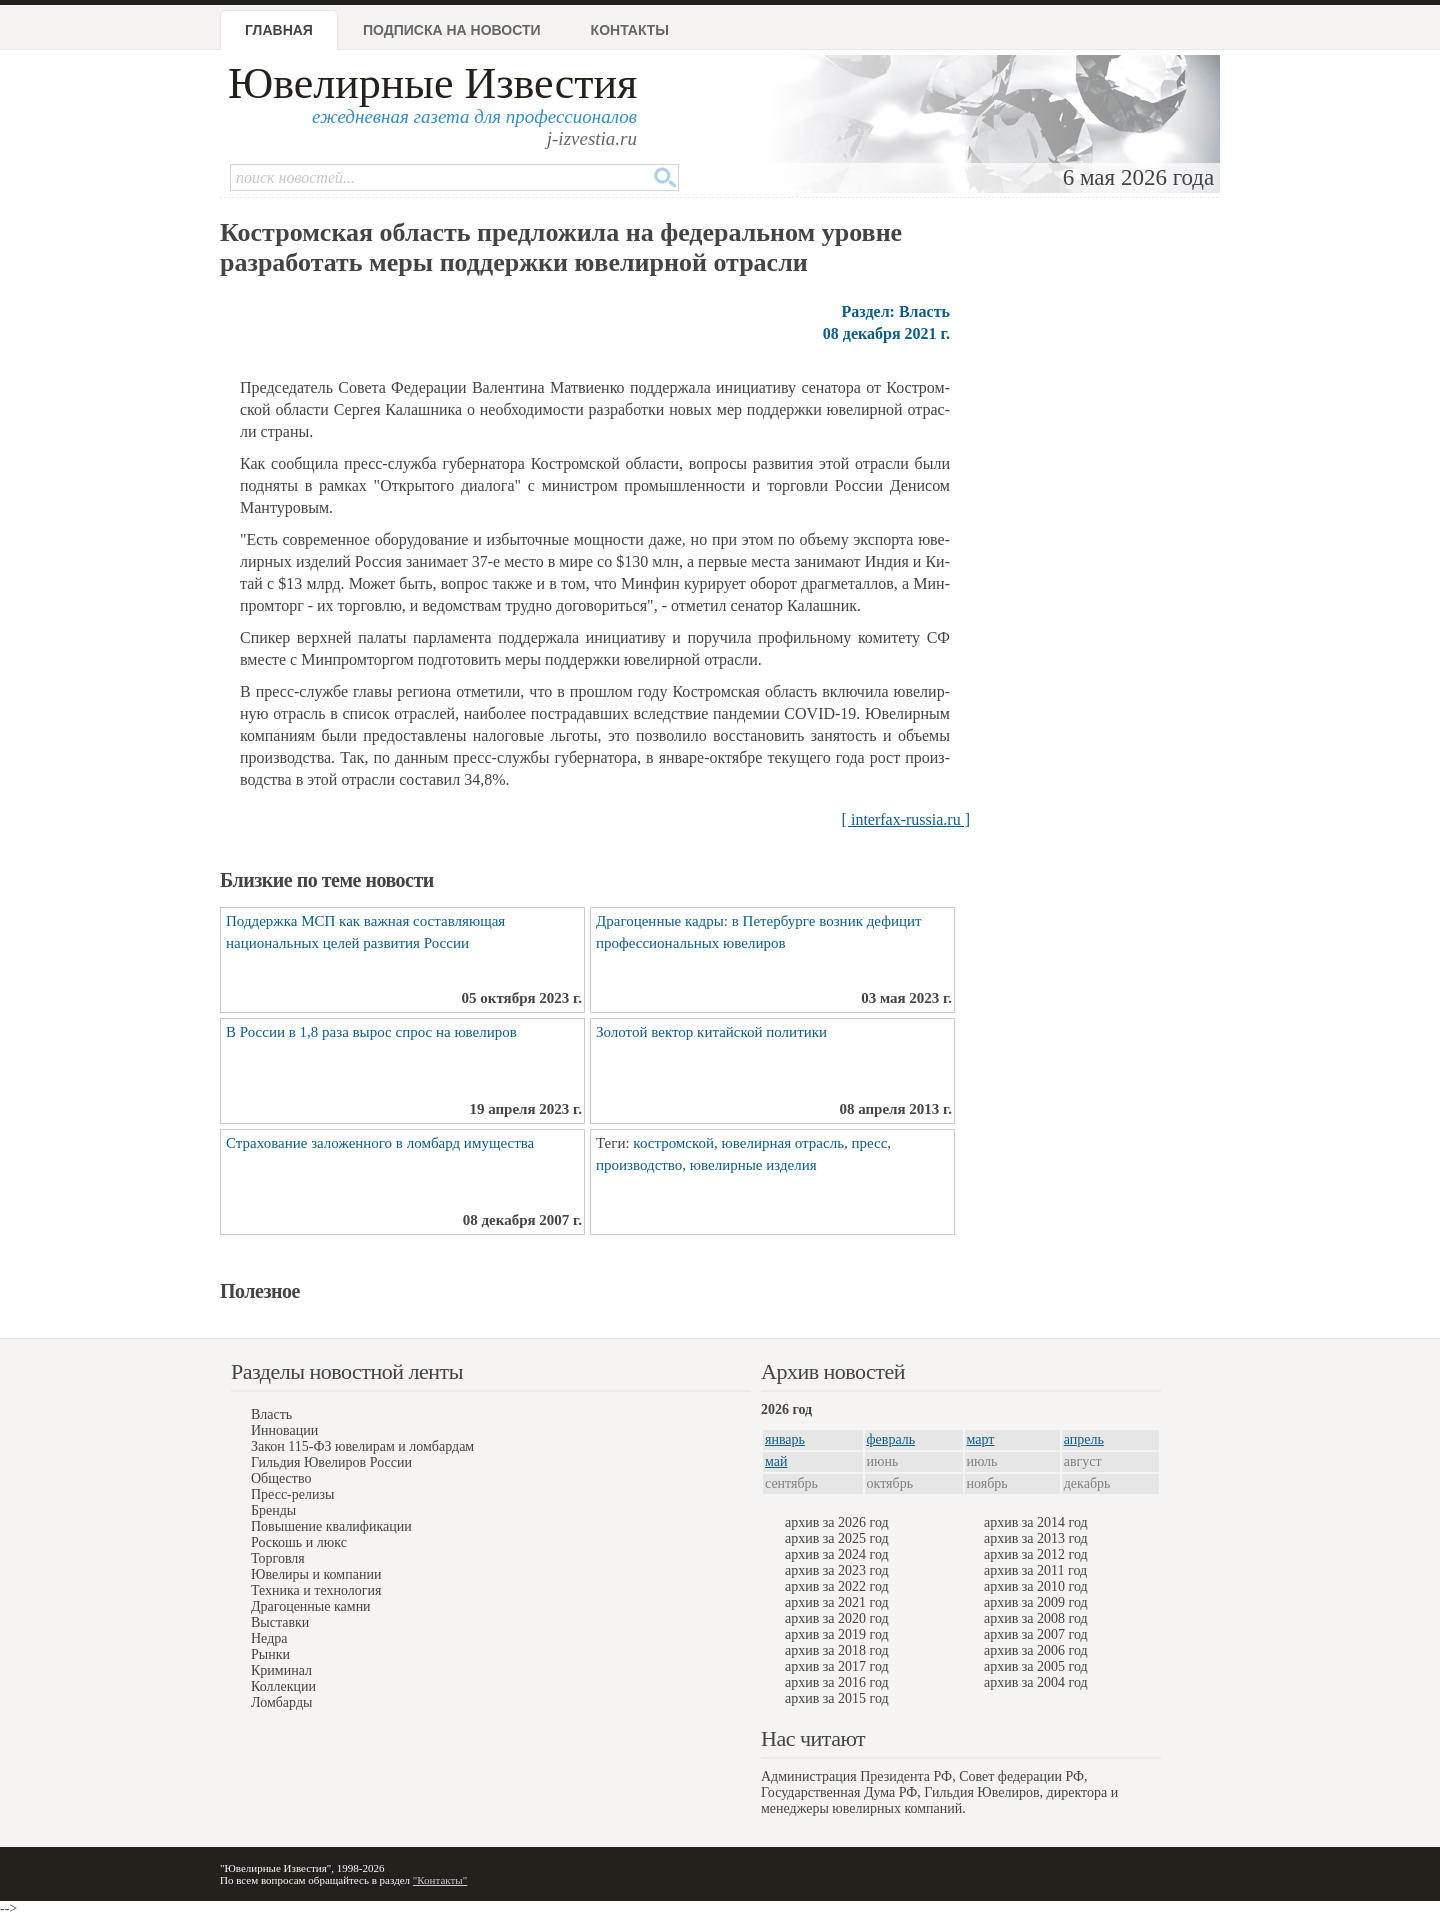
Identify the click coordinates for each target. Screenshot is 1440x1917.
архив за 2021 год (837, 1602)
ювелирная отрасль (783, 1143)
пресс (869, 1143)
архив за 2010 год (1036, 1586)
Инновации (284, 1430)
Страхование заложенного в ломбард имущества (380, 1143)
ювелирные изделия (753, 1165)
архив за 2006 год (1036, 1650)
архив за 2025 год (837, 1538)
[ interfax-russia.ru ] (906, 819)
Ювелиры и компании (316, 1574)
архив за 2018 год (837, 1650)
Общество (281, 1478)
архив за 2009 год (1036, 1602)
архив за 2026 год (837, 1522)
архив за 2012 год (1036, 1554)
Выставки (280, 1622)
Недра (269, 1638)
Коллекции (283, 1686)
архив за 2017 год (837, 1666)
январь (785, 1439)
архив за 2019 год (837, 1634)
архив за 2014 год (1036, 1522)
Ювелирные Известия (432, 83)
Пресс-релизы (292, 1494)
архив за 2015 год (837, 1698)
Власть (271, 1414)
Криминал (281, 1670)
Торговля (278, 1558)
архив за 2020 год (837, 1618)
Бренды (273, 1510)
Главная (279, 30)
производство (639, 1165)
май (776, 1461)
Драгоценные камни (311, 1606)
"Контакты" (440, 1880)
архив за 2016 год (837, 1682)
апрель (1084, 1439)
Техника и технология (316, 1590)
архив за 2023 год (837, 1570)
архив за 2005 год (1036, 1666)
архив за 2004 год (1036, 1682)
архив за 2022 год (837, 1586)
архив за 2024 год (837, 1554)
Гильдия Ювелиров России (331, 1462)
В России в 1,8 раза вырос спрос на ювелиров (371, 1032)
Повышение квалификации (331, 1526)
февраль (891, 1439)
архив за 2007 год (1036, 1634)
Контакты (630, 30)
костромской (673, 1143)
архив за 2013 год (1036, 1538)
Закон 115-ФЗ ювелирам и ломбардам (362, 1446)
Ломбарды (281, 1702)
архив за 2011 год (1035, 1570)
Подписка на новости (452, 30)
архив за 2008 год (1036, 1618)
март (981, 1439)
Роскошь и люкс (299, 1542)
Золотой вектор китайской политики (711, 1032)
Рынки (270, 1654)
